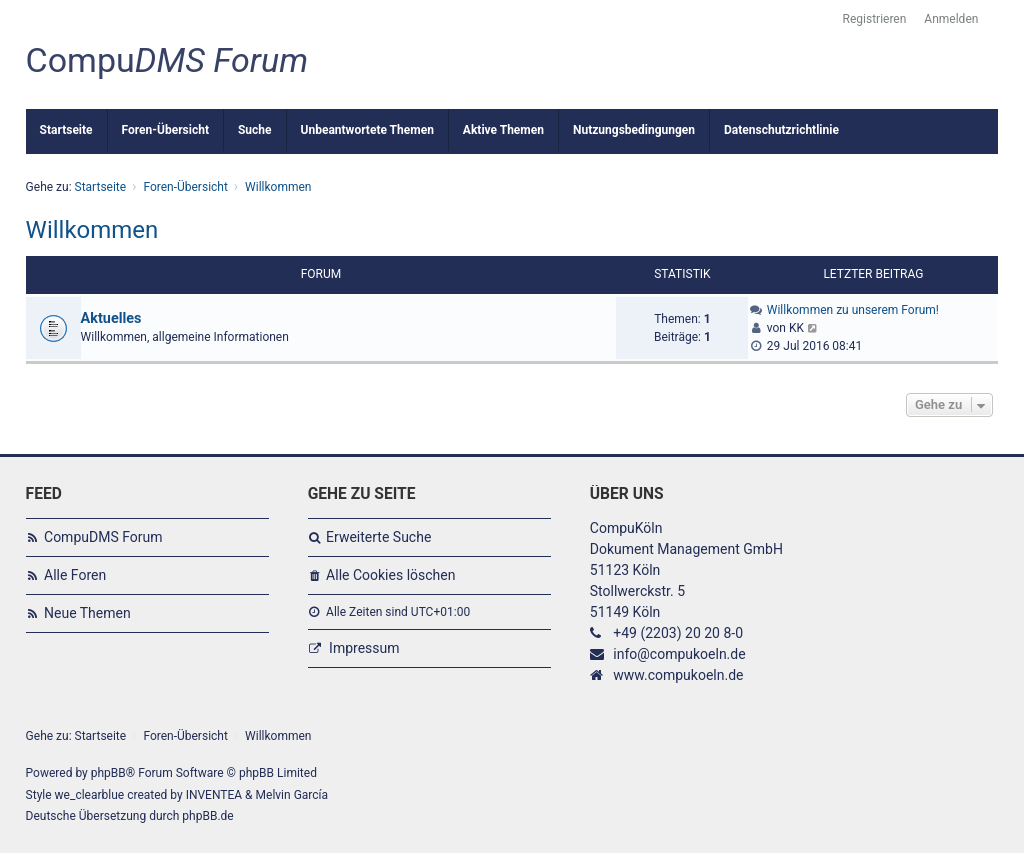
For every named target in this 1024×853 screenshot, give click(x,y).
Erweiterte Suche (378, 537)
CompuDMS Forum (103, 537)
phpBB (108, 773)
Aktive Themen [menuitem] (503, 130)
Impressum (364, 648)
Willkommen (92, 230)
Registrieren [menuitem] (875, 19)
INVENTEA (214, 795)
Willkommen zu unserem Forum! (853, 310)
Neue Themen (87, 613)
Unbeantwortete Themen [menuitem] (367, 130)
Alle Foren (75, 575)
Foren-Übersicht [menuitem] (165, 130)
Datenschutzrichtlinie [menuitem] (781, 130)
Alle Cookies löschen (390, 575)
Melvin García (292, 795)
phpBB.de (207, 816)
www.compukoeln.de (678, 675)
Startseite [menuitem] (66, 130)
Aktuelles (111, 318)
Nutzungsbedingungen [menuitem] (634, 130)
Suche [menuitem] (255, 130)
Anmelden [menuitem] (951, 19)
